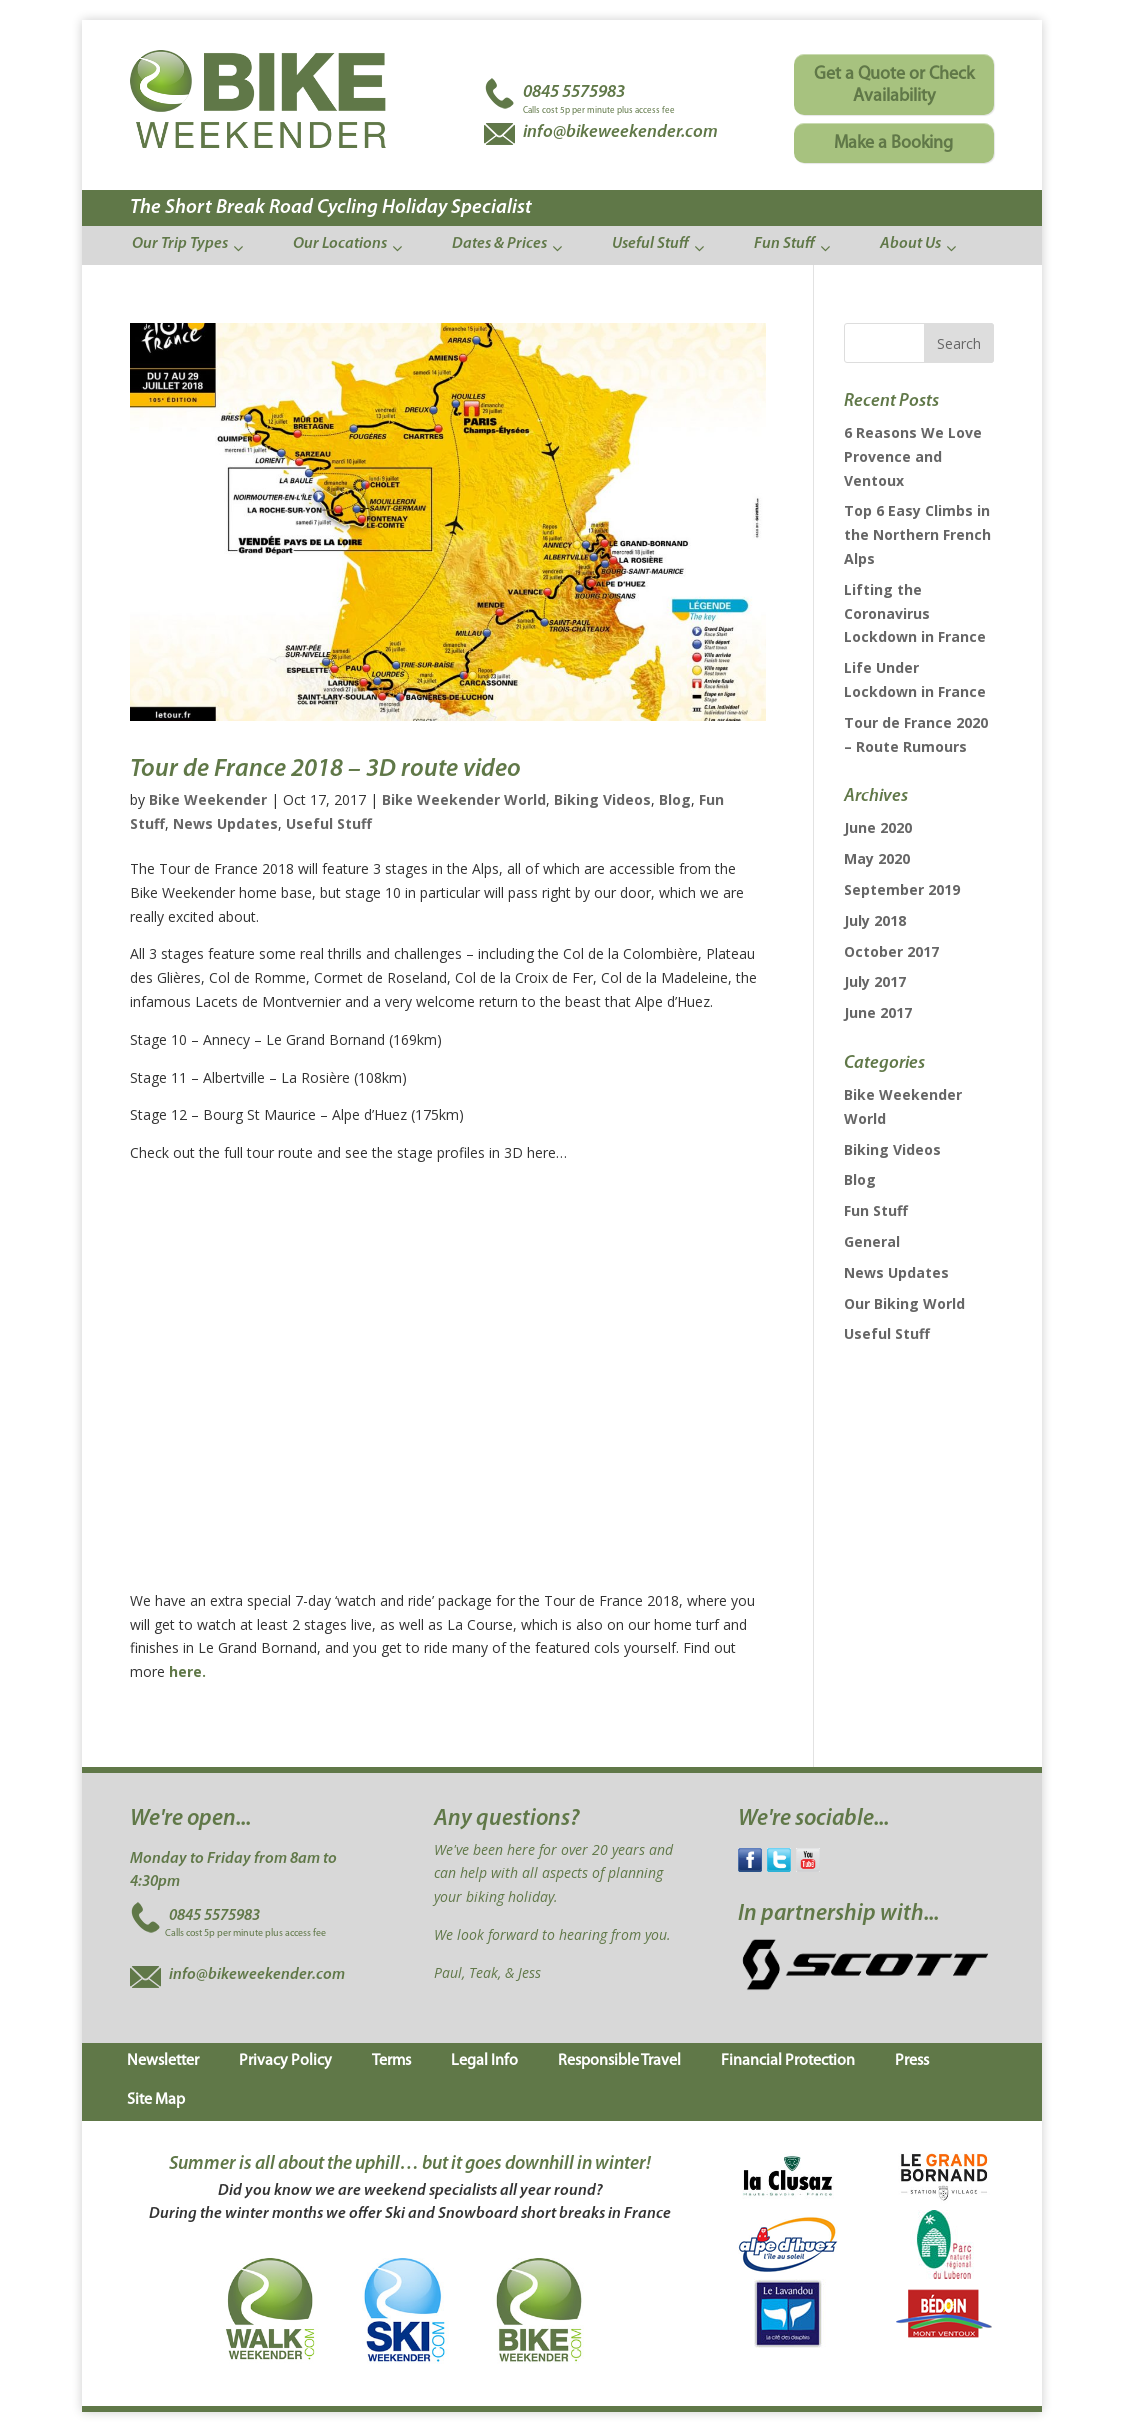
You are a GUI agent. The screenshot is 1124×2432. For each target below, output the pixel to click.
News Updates (225, 823)
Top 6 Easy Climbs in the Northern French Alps (917, 534)
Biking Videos (602, 799)
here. (187, 1671)
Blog (675, 799)
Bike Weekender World (464, 799)
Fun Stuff (876, 1210)
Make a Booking (893, 143)
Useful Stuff (329, 823)
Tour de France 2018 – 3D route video (325, 769)
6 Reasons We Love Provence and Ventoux (913, 456)
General (872, 1241)
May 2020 (877, 858)
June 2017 (878, 1012)
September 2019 (902, 889)
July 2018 (875, 920)
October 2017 (891, 951)
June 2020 (878, 827)
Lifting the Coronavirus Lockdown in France (915, 613)
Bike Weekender (208, 799)
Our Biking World (904, 1303)
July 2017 (875, 981)
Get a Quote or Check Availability (894, 85)
